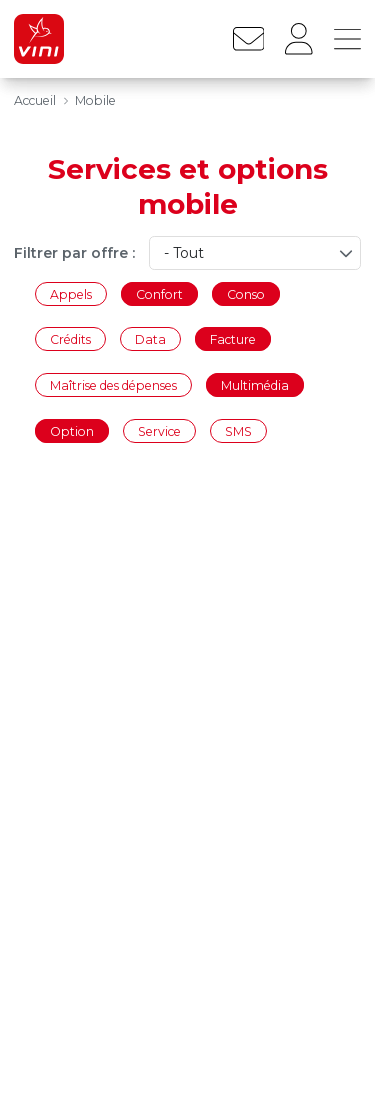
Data (150, 339)
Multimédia (255, 384)
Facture (233, 339)
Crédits (70, 339)
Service (159, 430)
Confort (159, 293)
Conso (246, 293)
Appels (71, 293)
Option (72, 430)
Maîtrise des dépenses (113, 384)
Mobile (95, 100)
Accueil (35, 100)
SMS (238, 430)
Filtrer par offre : (74, 253)
